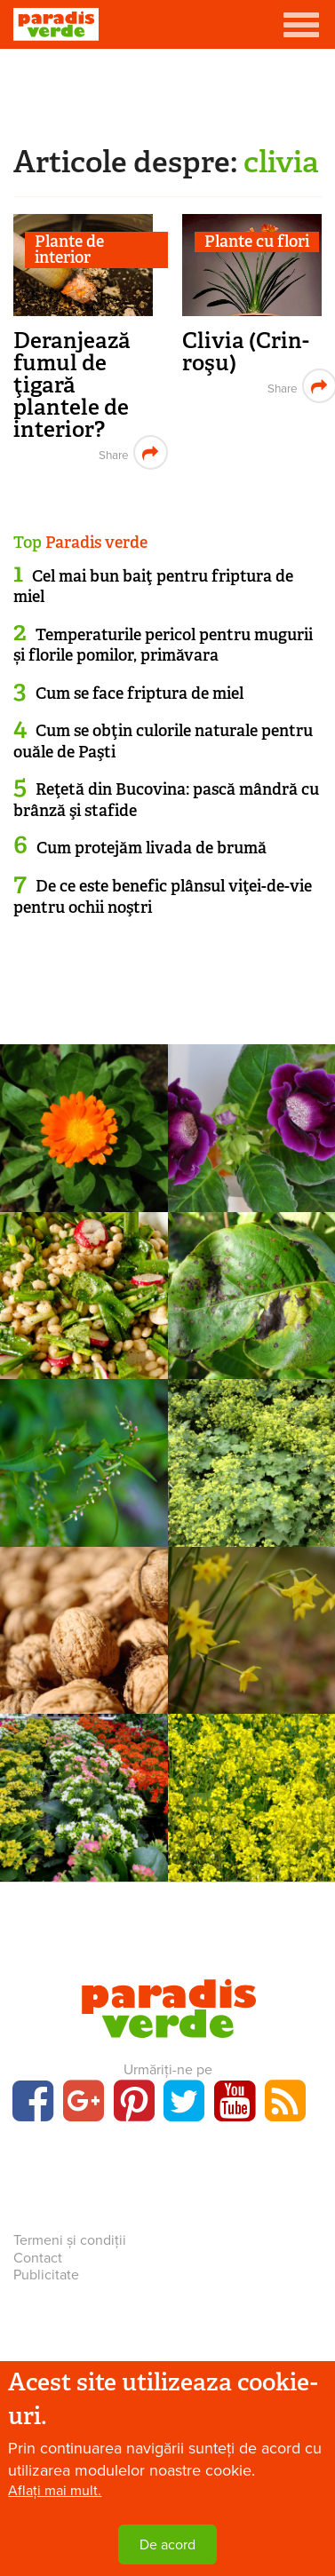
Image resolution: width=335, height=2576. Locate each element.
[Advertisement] (168, 93)
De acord (167, 2545)
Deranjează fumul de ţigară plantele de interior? (72, 385)
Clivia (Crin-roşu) (245, 351)
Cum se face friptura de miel (139, 693)
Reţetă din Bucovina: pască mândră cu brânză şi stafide (166, 799)
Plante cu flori (256, 242)
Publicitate (46, 2275)
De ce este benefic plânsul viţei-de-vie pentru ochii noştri (162, 896)
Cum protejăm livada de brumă (151, 848)
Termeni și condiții (69, 2240)
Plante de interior (69, 250)
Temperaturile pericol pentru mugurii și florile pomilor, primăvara (163, 645)
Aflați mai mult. (54, 2491)
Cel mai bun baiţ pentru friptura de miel (153, 586)
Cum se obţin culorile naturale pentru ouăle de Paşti (163, 741)
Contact (37, 2258)
